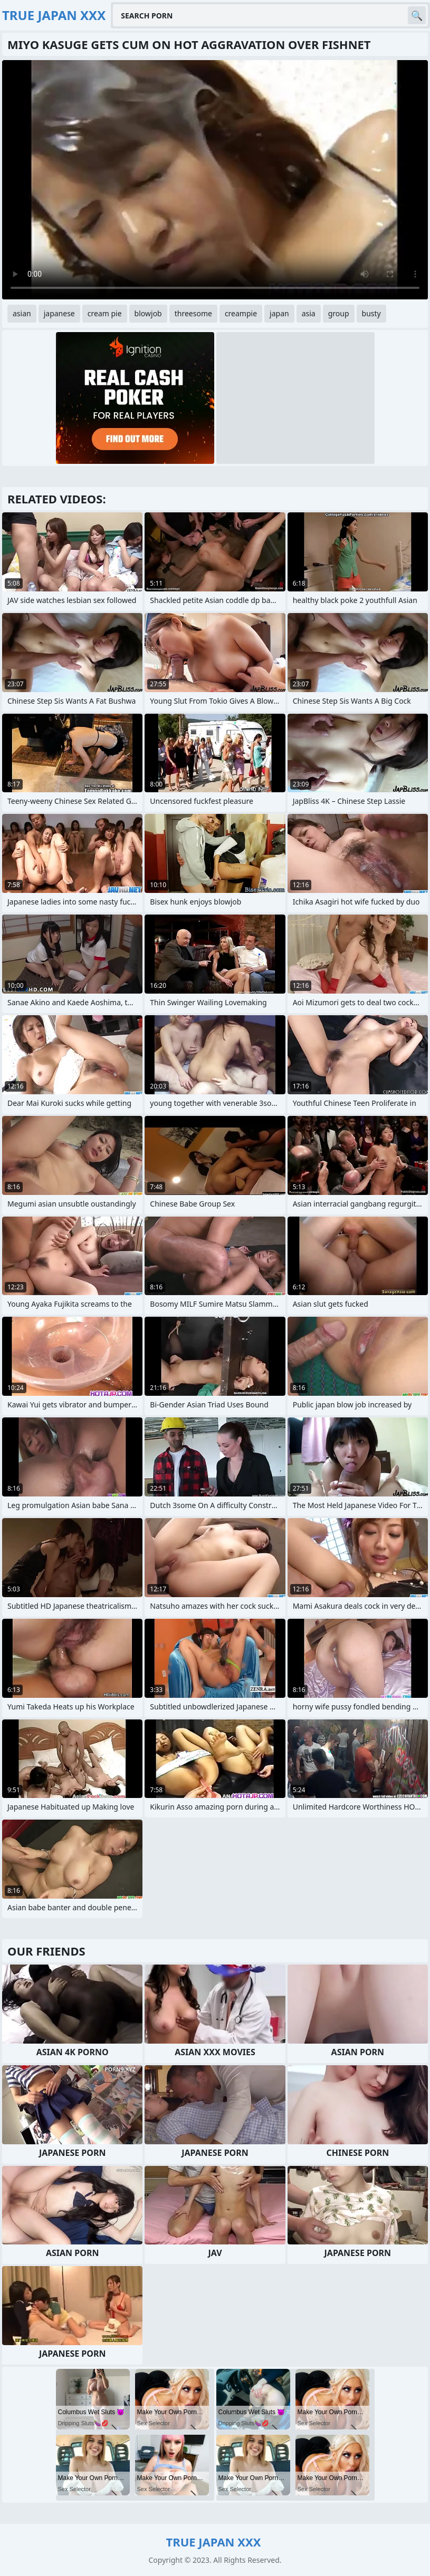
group (338, 313)
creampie (241, 313)
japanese (59, 313)
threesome (193, 313)
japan (279, 313)
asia (309, 313)
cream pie (105, 313)
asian (22, 313)
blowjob (148, 313)
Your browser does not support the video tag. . (215, 179)
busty (371, 313)
